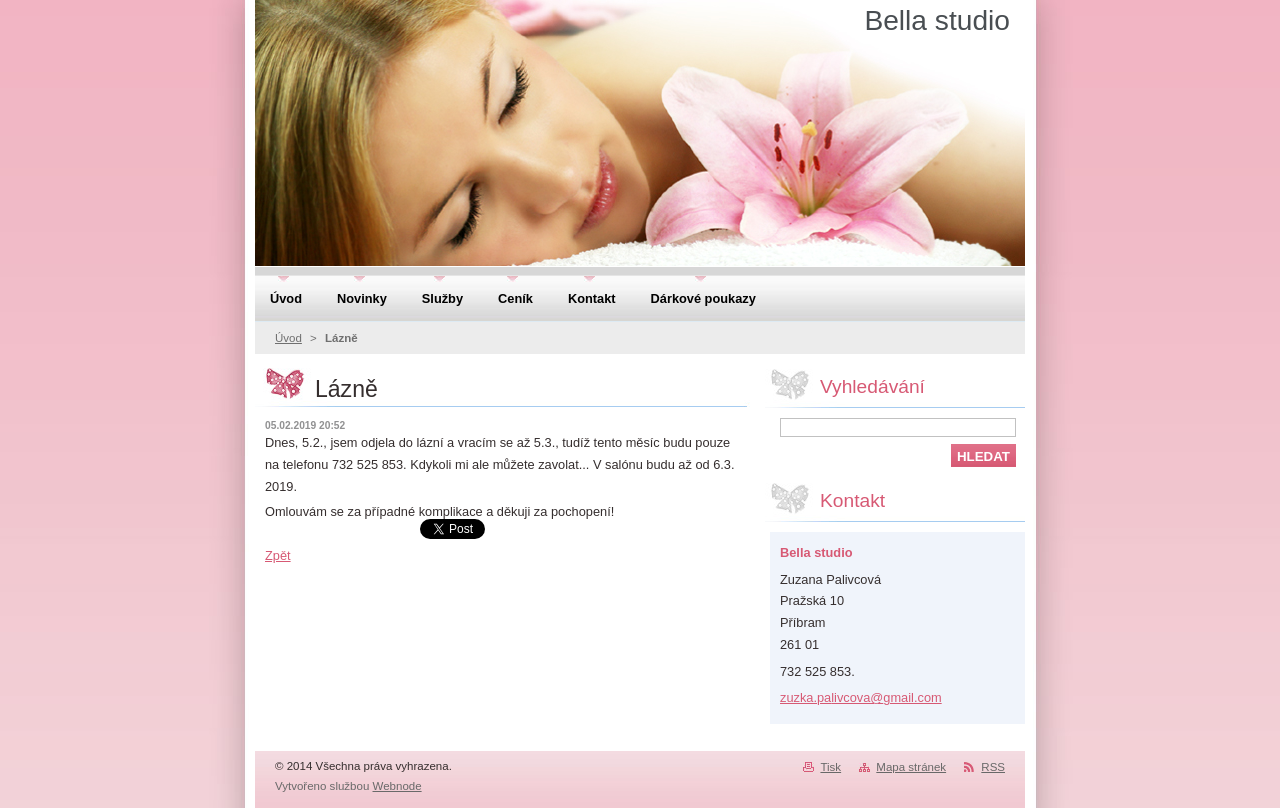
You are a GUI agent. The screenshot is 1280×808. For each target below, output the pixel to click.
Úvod (288, 338)
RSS (993, 767)
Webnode (397, 786)
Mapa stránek (911, 767)
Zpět (278, 555)
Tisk (830, 767)
